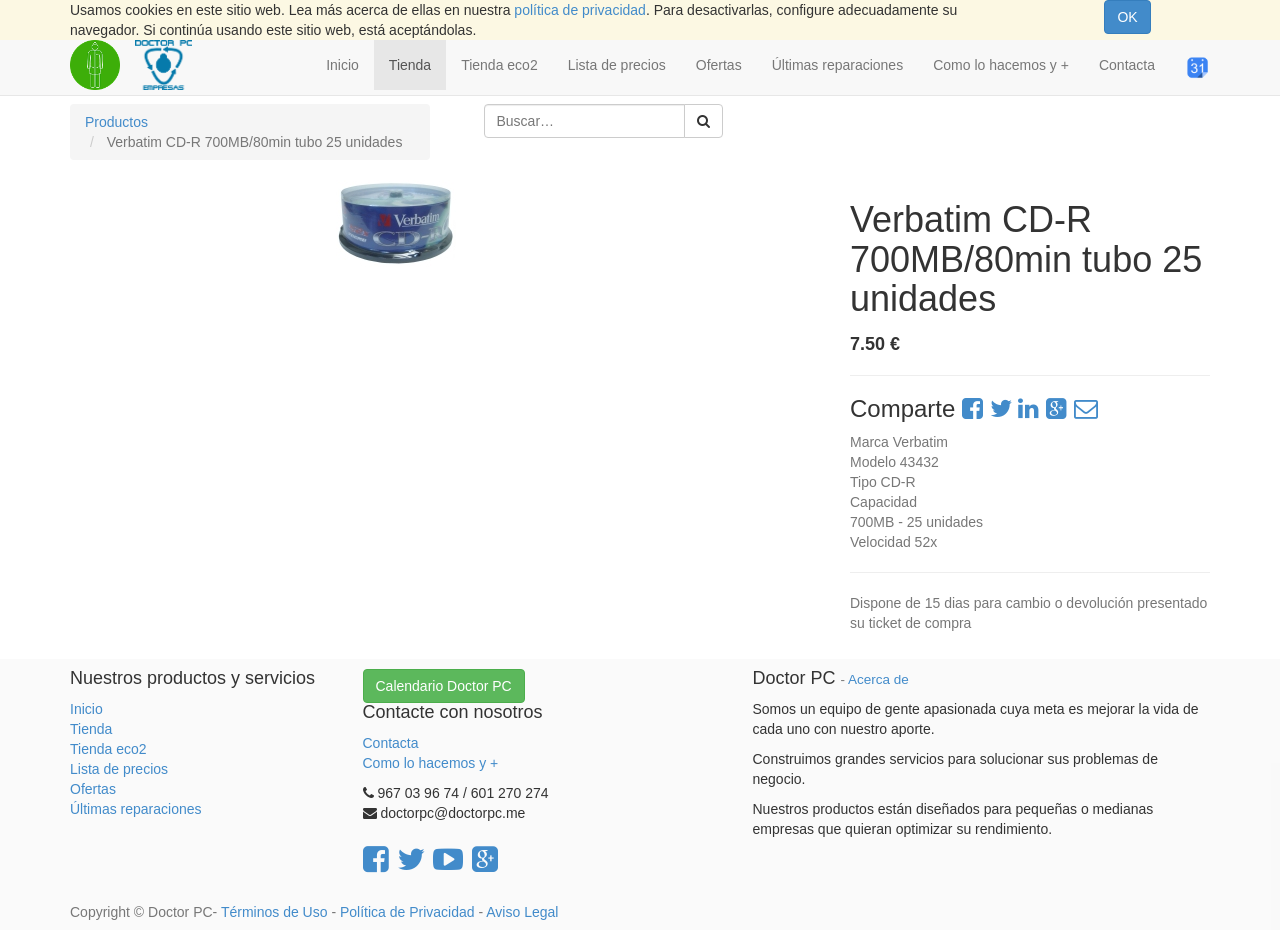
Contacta (391, 743)
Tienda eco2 (108, 749)
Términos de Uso (274, 912)
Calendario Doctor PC (444, 686)
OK (1127, 17)
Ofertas (93, 789)
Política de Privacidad (407, 912)
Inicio (86, 709)
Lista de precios (119, 769)
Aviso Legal (522, 912)
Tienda (91, 729)
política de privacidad (580, 10)
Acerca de (878, 679)
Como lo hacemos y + (431, 763)
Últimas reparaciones (136, 809)
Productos (116, 122)
